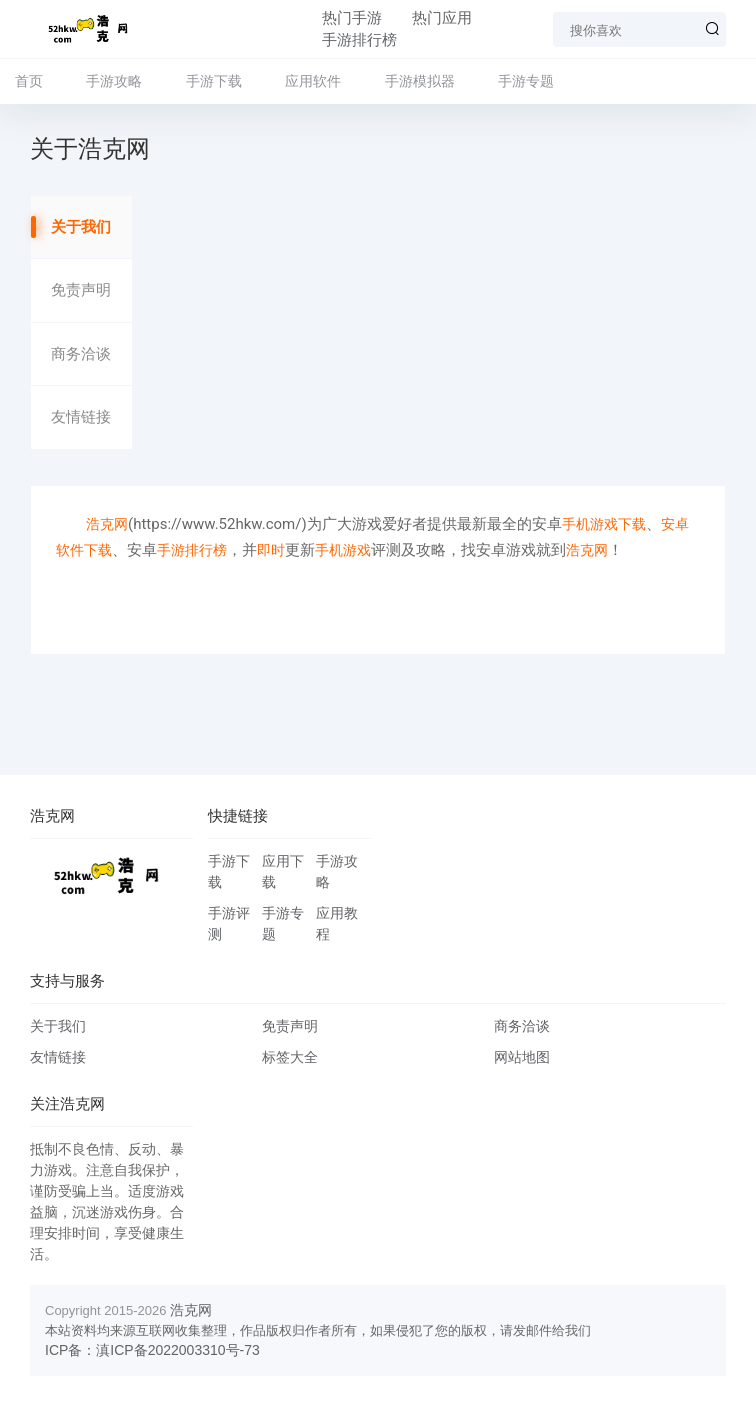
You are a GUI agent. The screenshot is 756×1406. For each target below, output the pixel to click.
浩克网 (107, 524)
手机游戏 (343, 550)
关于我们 (81, 227)
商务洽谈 (81, 354)
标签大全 (290, 1057)
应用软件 (313, 81)
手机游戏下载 (604, 524)
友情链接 (81, 417)
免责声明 (81, 290)
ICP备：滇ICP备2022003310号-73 (152, 1350)
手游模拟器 (420, 81)
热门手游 (352, 18)
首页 (29, 81)
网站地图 (522, 1057)
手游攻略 (114, 81)
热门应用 (442, 18)
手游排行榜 (359, 40)
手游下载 (214, 81)
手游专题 (526, 81)
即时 (271, 550)
